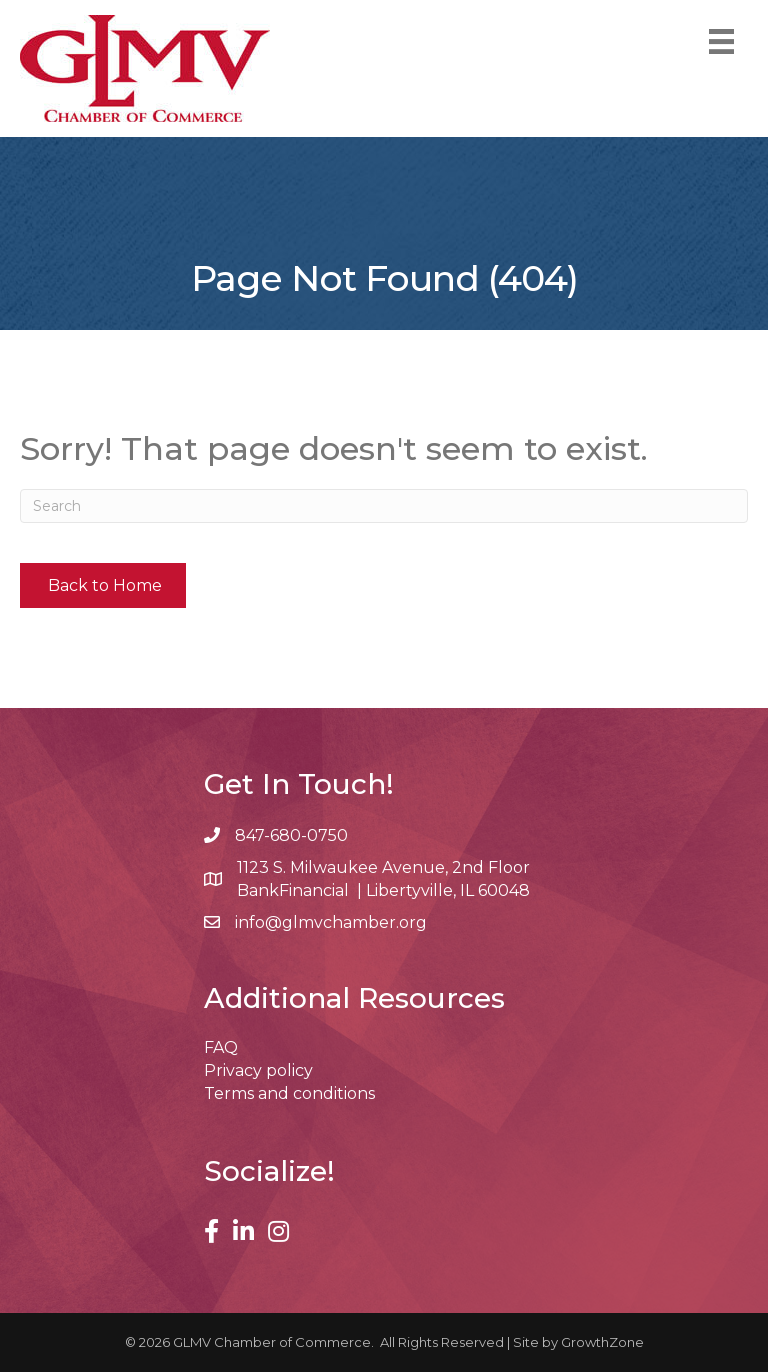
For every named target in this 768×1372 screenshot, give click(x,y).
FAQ (221, 1047)
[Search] (384, 506)
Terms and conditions (289, 1093)
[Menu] (721, 41)
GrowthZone (602, 1342)
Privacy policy (258, 1070)
